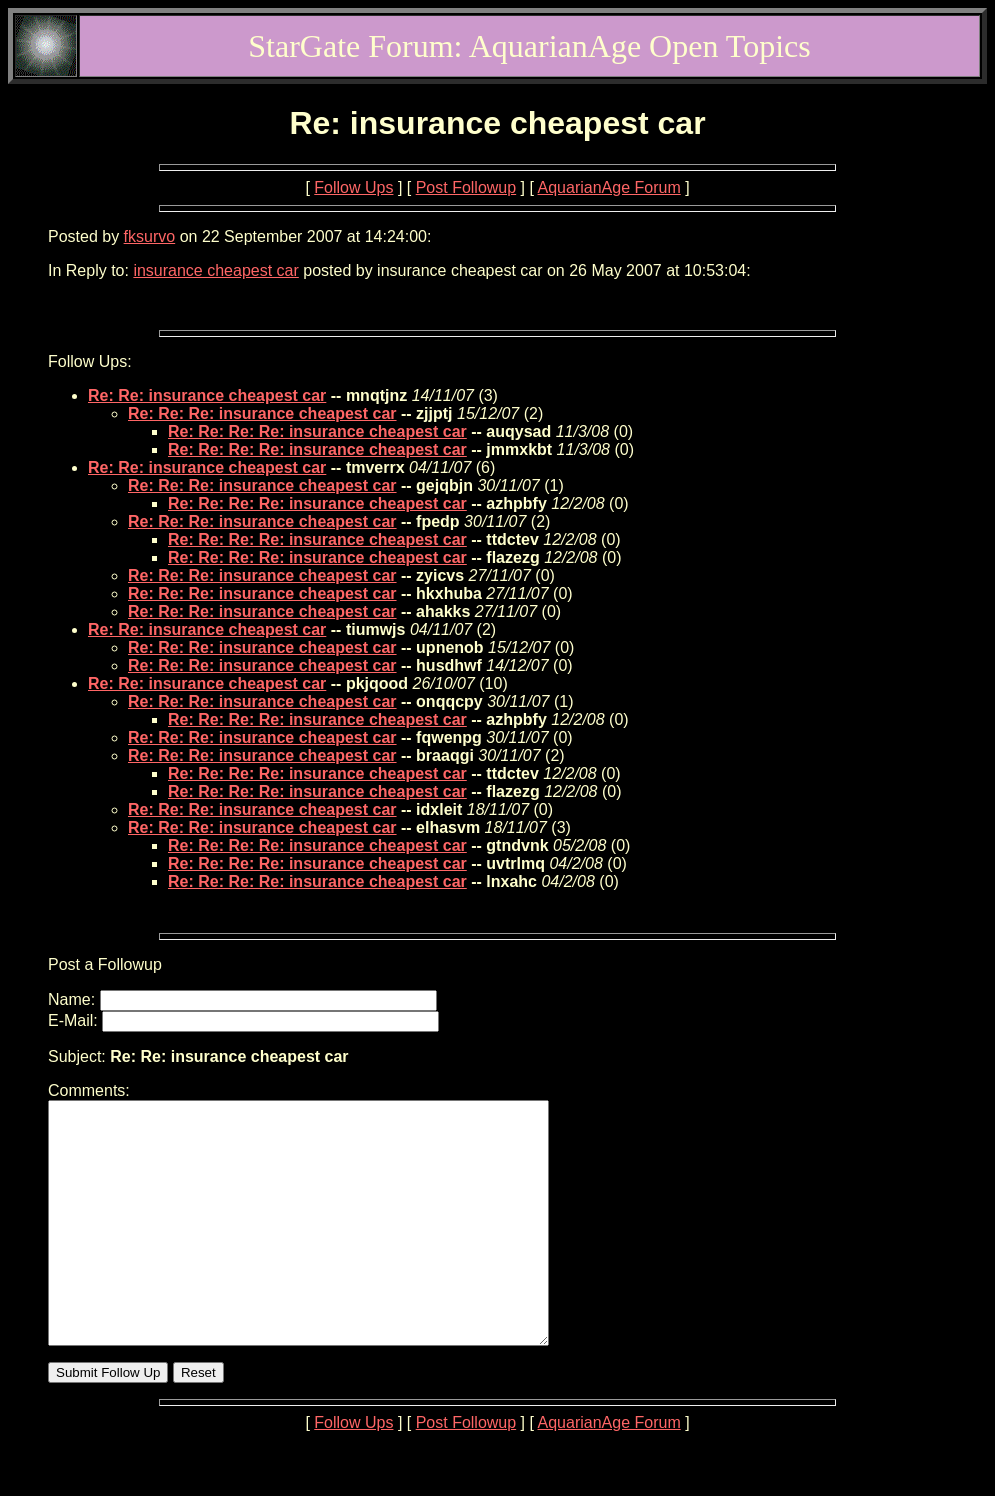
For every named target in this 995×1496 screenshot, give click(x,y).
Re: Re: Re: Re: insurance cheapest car (317, 431)
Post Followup (466, 187)
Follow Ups (353, 187)
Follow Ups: (90, 361)
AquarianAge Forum (609, 187)
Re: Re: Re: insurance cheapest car (262, 413)
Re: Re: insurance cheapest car (207, 395)
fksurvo (150, 236)
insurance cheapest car (215, 270)
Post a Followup (105, 964)
